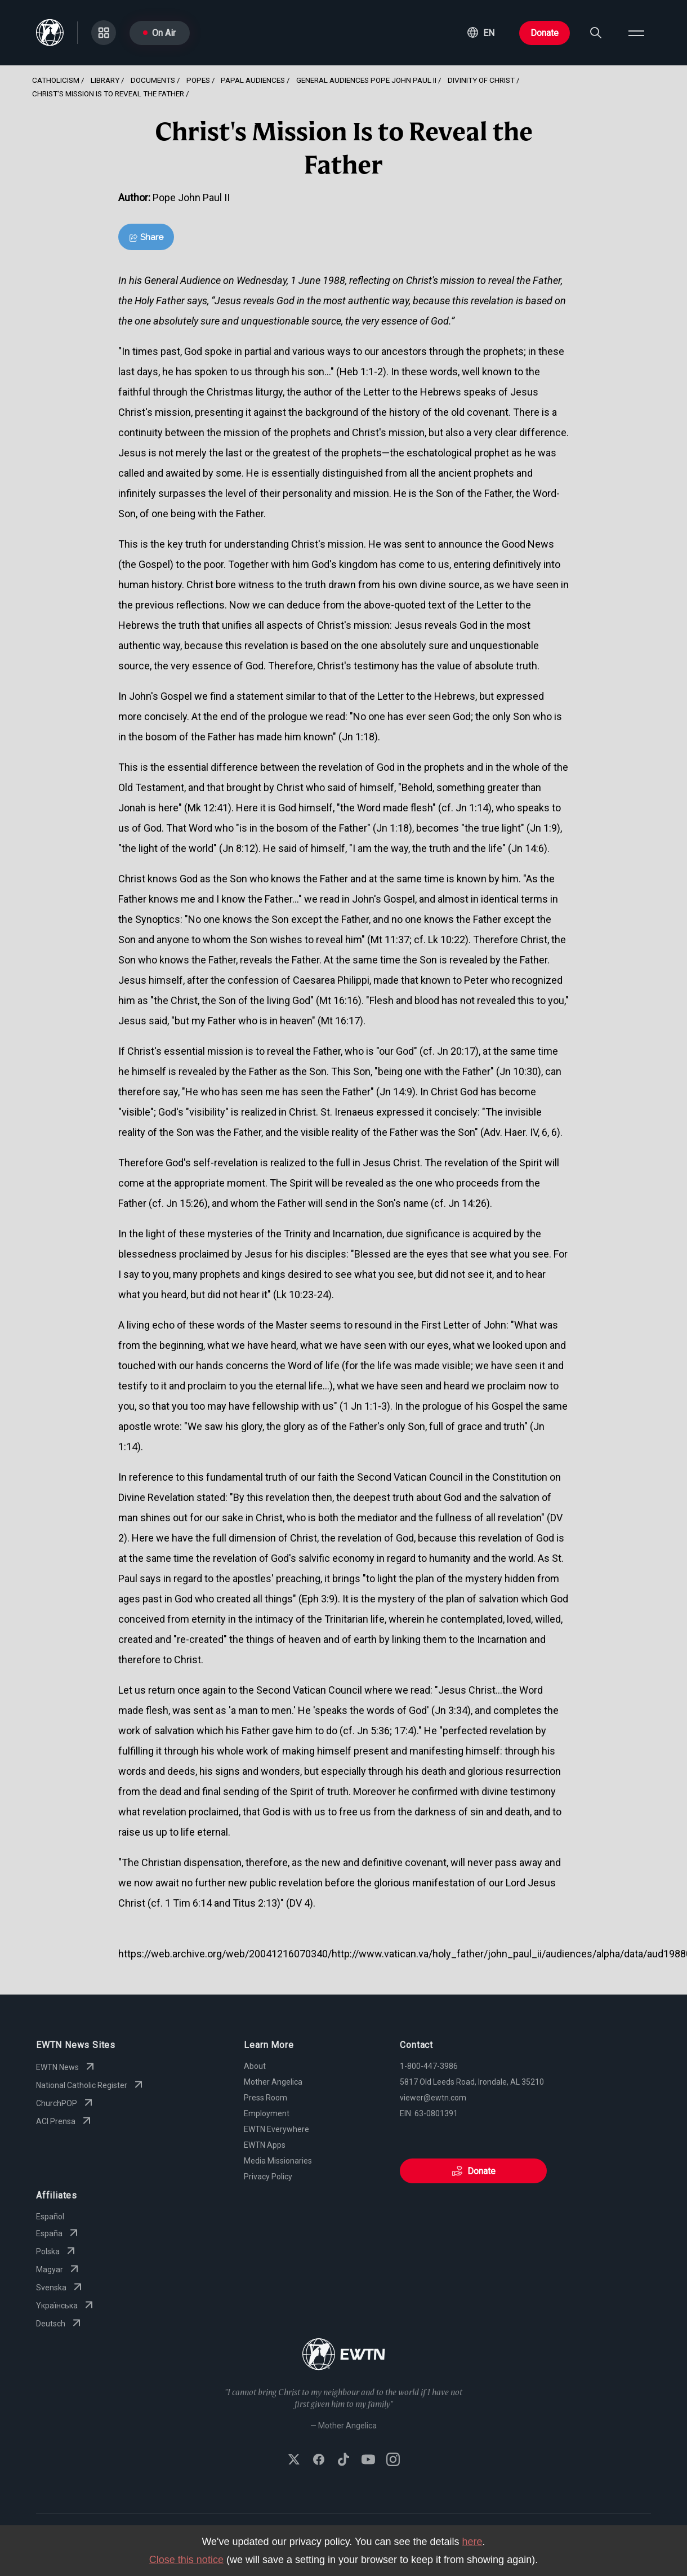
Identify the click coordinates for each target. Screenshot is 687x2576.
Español (50, 2216)
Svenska (60, 2287)
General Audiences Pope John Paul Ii (366, 80)
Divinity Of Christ (481, 80)
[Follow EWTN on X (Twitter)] (294, 2460)
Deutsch (59, 2323)
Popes (198, 80)
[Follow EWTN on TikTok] (343, 2460)
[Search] (595, 32)
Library (105, 80)
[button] (481, 32)
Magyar (58, 2269)
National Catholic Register (90, 2085)
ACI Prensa (64, 2121)
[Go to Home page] (343, 2355)
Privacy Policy (268, 2176)
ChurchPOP (65, 2103)
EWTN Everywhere (276, 2129)
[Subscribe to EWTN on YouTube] (368, 2460)
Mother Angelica (273, 2081)
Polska (57, 2251)
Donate (544, 33)
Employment (266, 2113)
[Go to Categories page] (103, 32)
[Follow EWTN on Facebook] (318, 2460)
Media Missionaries (278, 2160)
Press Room (265, 2097)
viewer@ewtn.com (433, 2097)
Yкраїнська (66, 2305)
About (255, 2066)
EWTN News (66, 2067)
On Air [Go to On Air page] (159, 33)
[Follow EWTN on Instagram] (393, 2460)
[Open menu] (636, 32)
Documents (153, 80)
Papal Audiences (253, 80)
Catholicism (55, 80)
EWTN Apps (264, 2144)
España (58, 2233)
